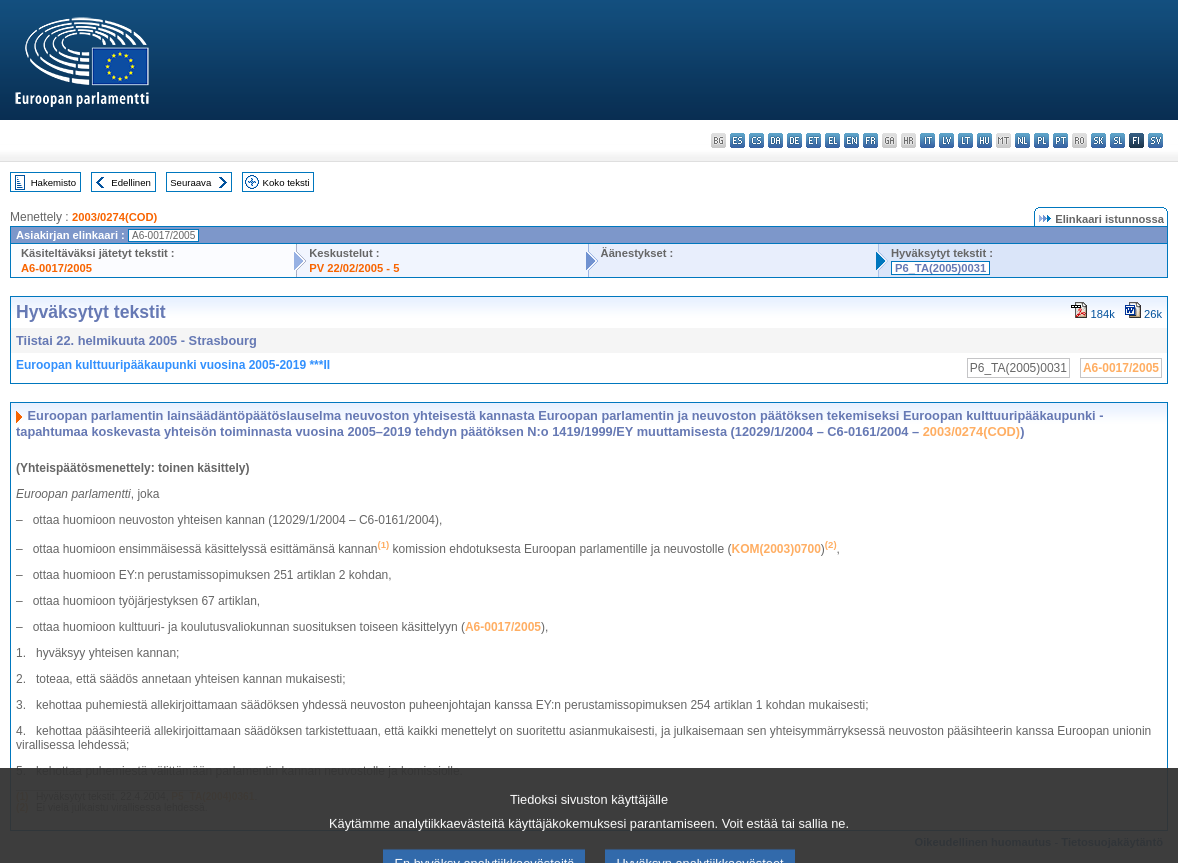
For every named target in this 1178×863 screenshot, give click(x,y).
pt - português (1060, 140)
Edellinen (130, 182)
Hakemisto (53, 182)
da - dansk (775, 140)
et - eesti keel (813, 140)
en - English (851, 140)
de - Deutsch (794, 140)
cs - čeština (756, 140)
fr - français (870, 140)
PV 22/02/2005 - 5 (354, 268)
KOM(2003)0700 (775, 549)
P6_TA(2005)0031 (940, 268)
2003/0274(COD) (114, 217)
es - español (737, 140)
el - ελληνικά (832, 140)
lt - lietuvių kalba (965, 140)
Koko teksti (286, 182)
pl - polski (1041, 140)
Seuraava (190, 182)
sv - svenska (1155, 140)
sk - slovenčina (1098, 140)
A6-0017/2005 (56, 268)
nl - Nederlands (1022, 140)
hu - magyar (984, 140)
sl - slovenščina (1117, 140)
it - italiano (927, 140)
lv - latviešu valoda (946, 140)
